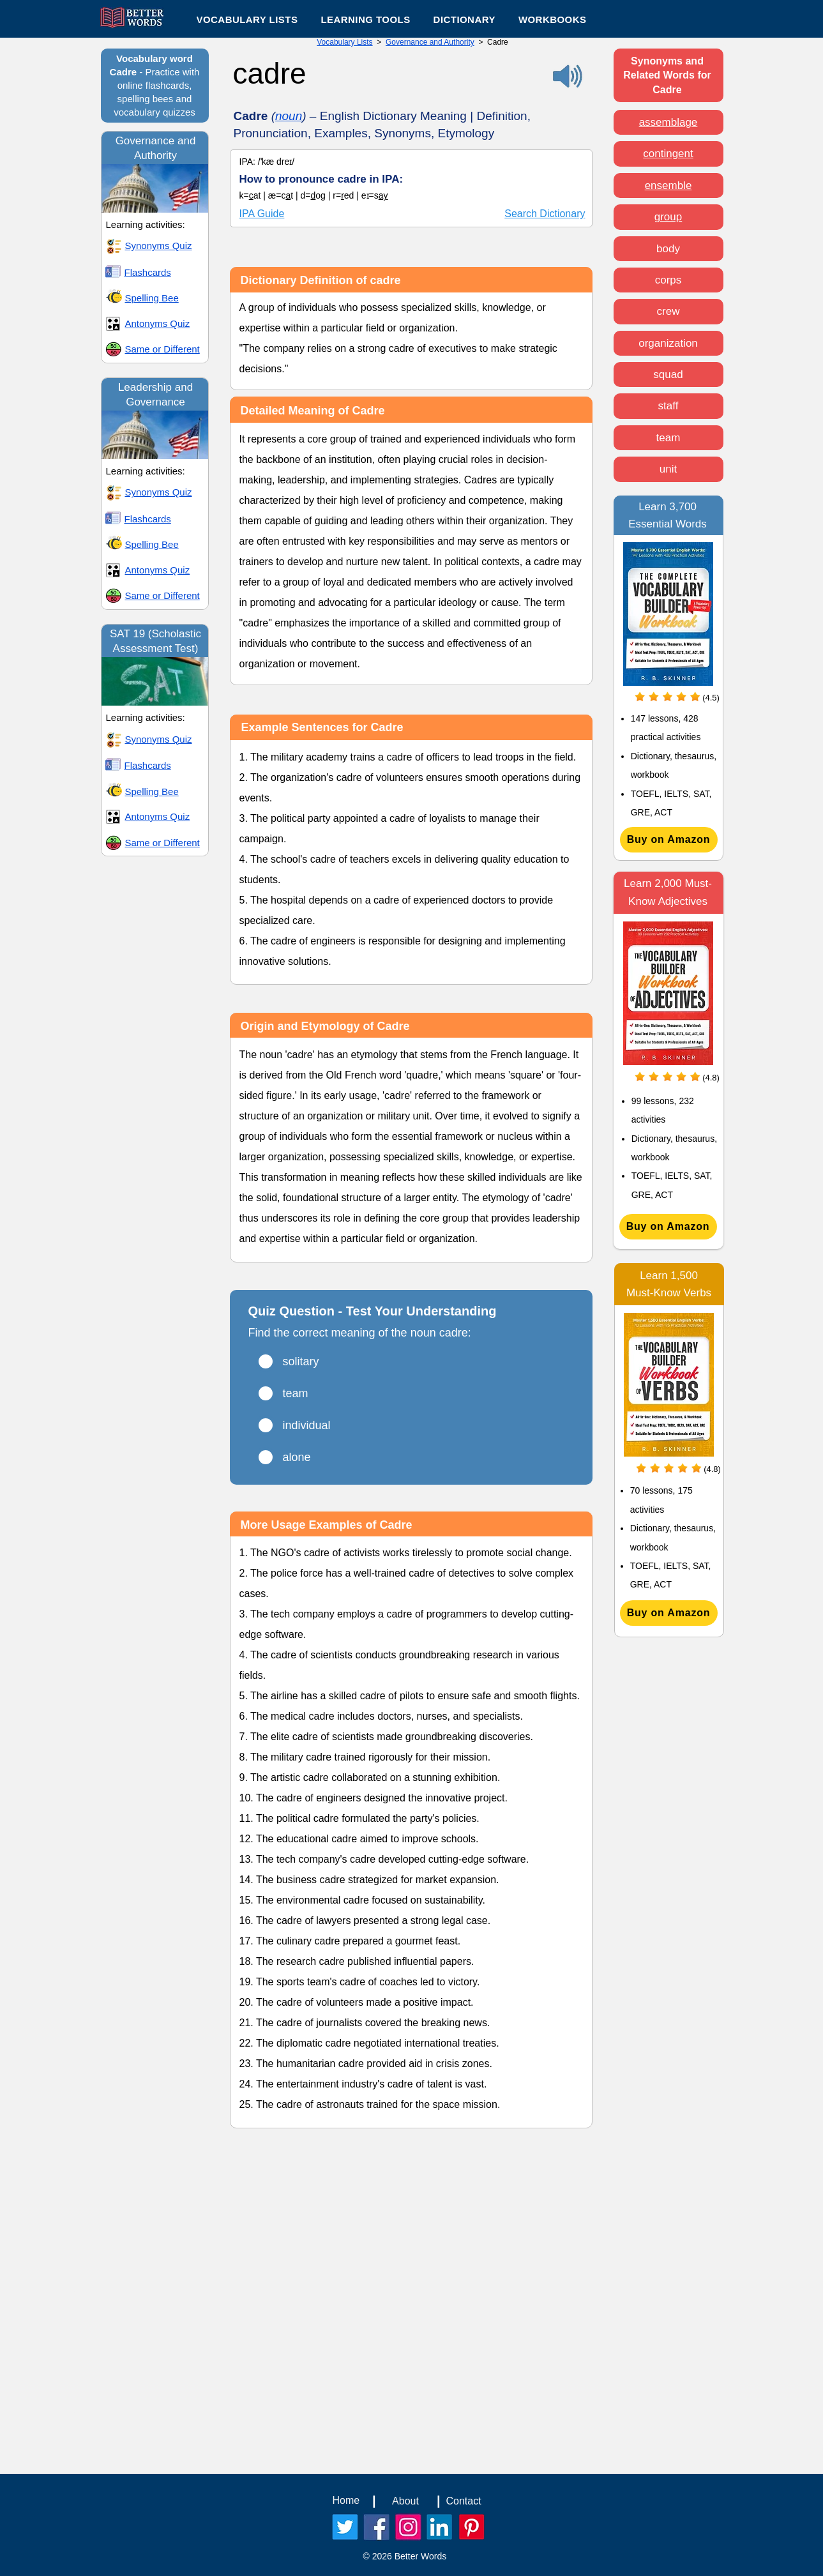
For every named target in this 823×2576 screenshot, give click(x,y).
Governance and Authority (430, 42)
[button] (365, 19)
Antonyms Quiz (157, 323)
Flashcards (148, 272)
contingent (668, 154)
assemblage (667, 122)
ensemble (667, 185)
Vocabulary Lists (344, 42)
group (667, 217)
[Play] (14, 173)
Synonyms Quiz (158, 245)
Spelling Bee (152, 297)
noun (288, 116)
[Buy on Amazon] (669, 839)
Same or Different (162, 349)
